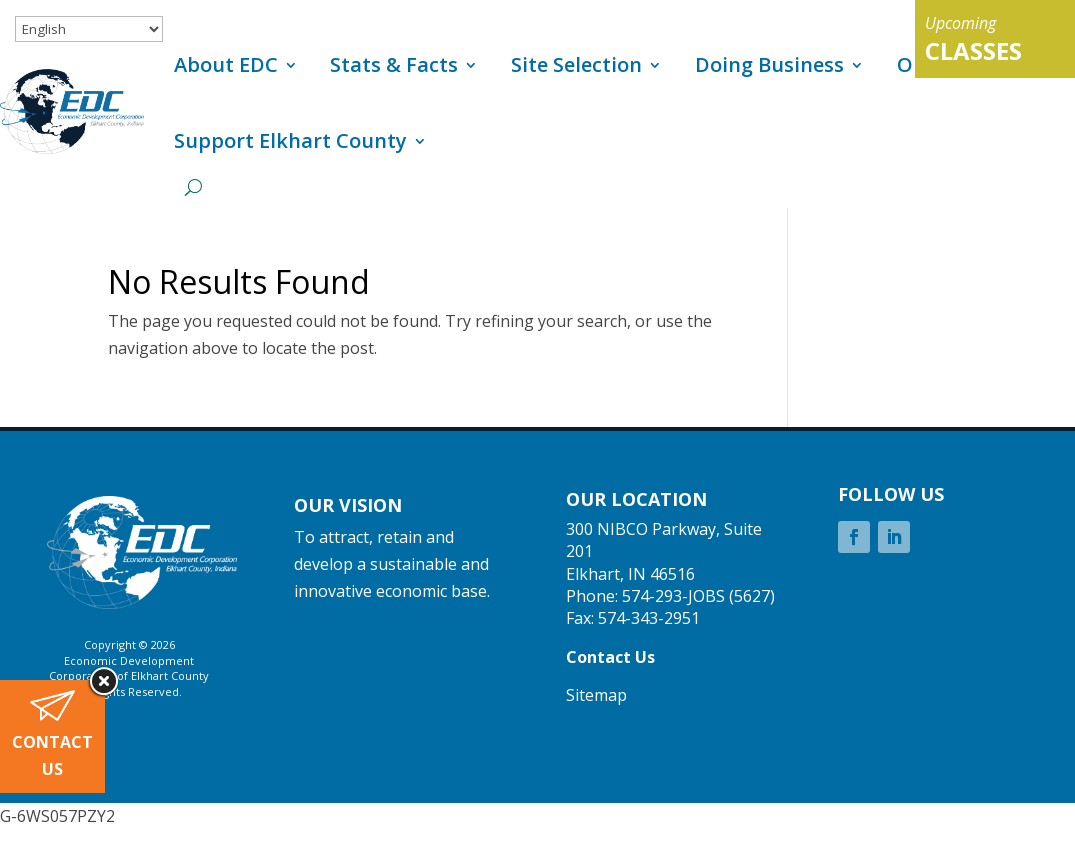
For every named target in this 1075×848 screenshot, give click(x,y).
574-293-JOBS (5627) (698, 596)
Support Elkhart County (290, 140)
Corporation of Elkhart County (129, 675)
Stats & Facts (394, 64)
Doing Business (769, 64)
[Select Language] (89, 29)
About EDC (226, 64)
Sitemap (596, 695)
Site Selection (576, 64)
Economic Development (129, 660)
